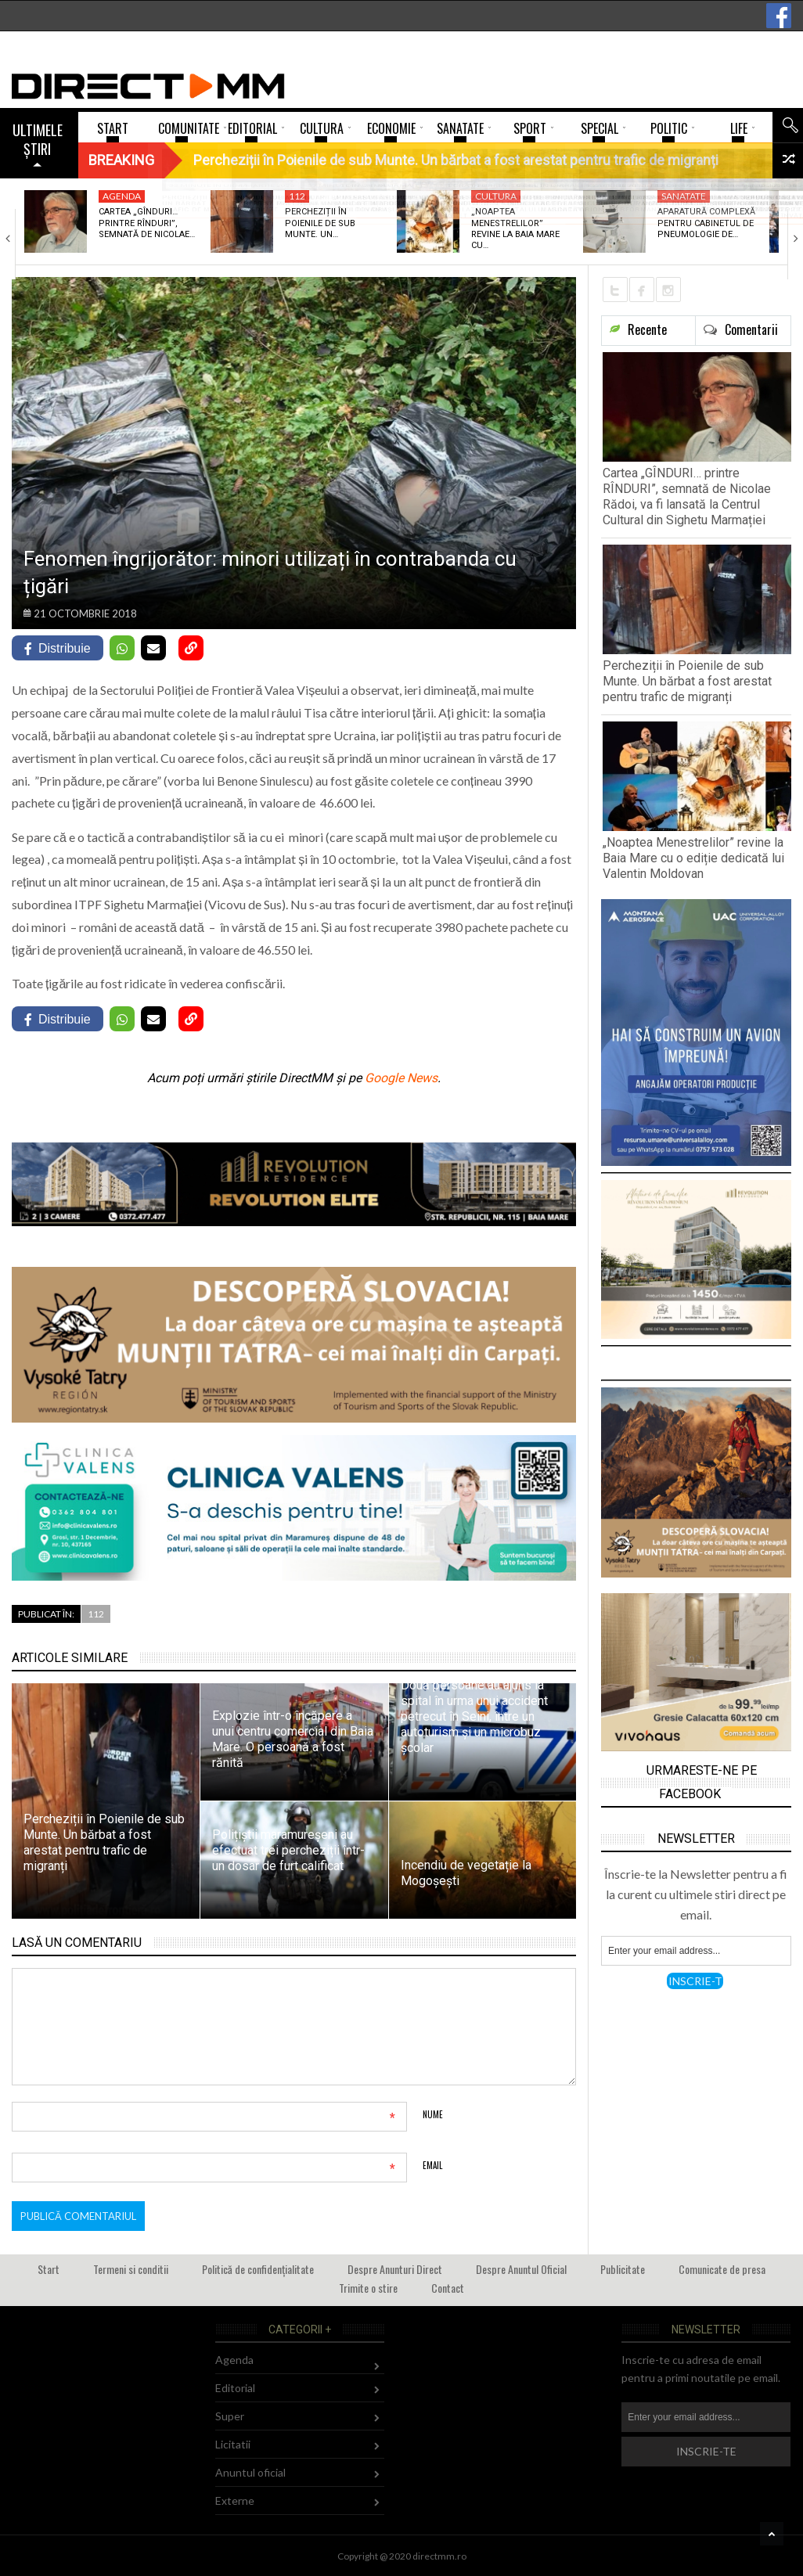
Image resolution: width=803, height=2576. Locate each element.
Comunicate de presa (722, 2269)
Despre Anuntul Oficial (521, 2269)
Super (229, 2416)
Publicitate (622, 2269)
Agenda (122, 196)
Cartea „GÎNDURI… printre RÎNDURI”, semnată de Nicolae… (147, 223)
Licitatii (232, 2444)
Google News (401, 1077)
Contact (447, 2287)
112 (297, 196)
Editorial (235, 2387)
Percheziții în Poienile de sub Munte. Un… (320, 223)
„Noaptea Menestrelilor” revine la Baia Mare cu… (515, 228)
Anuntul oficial (250, 2472)
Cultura (496, 196)
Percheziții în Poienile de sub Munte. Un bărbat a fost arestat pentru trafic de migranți (687, 681)
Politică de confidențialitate (258, 2269)
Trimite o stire (368, 2287)
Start (48, 2269)
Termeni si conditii (130, 2269)
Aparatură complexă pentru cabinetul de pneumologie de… (706, 223)
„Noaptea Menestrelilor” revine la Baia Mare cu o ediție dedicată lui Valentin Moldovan (693, 858)
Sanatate (683, 196)
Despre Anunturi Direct (394, 2269)
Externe (234, 2500)
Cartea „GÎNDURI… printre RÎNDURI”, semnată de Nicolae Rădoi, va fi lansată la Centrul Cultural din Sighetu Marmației (687, 496)
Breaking (121, 160)
